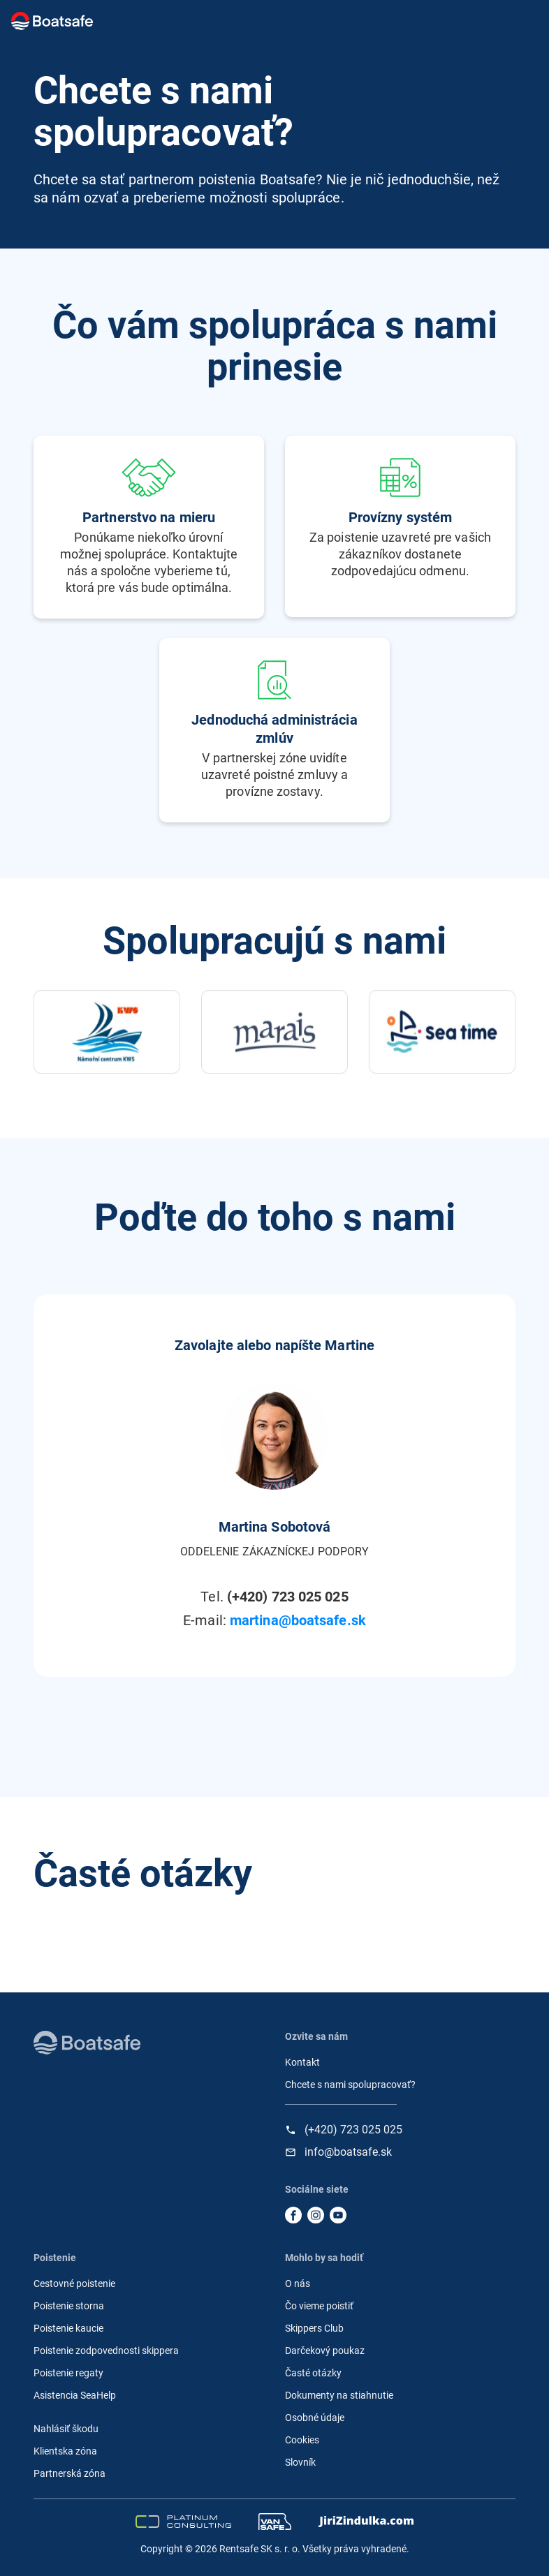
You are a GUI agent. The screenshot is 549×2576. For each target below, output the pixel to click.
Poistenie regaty (68, 2372)
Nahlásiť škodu (66, 2428)
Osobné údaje (314, 2417)
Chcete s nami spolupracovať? (350, 2084)
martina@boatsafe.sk (298, 1620)
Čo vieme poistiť (319, 2305)
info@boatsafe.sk (348, 2152)
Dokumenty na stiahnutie (339, 2395)
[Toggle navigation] (521, 21)
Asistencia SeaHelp (75, 2395)
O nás (297, 2283)
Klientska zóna (65, 2451)
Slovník (300, 2462)
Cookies (302, 2439)
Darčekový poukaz (325, 2350)
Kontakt (302, 2062)
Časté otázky (313, 2372)
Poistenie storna (69, 2305)
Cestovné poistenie (74, 2283)
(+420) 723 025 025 (353, 2129)
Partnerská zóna (69, 2473)
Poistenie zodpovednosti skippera (106, 2350)
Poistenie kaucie (68, 2328)
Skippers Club (314, 2328)
